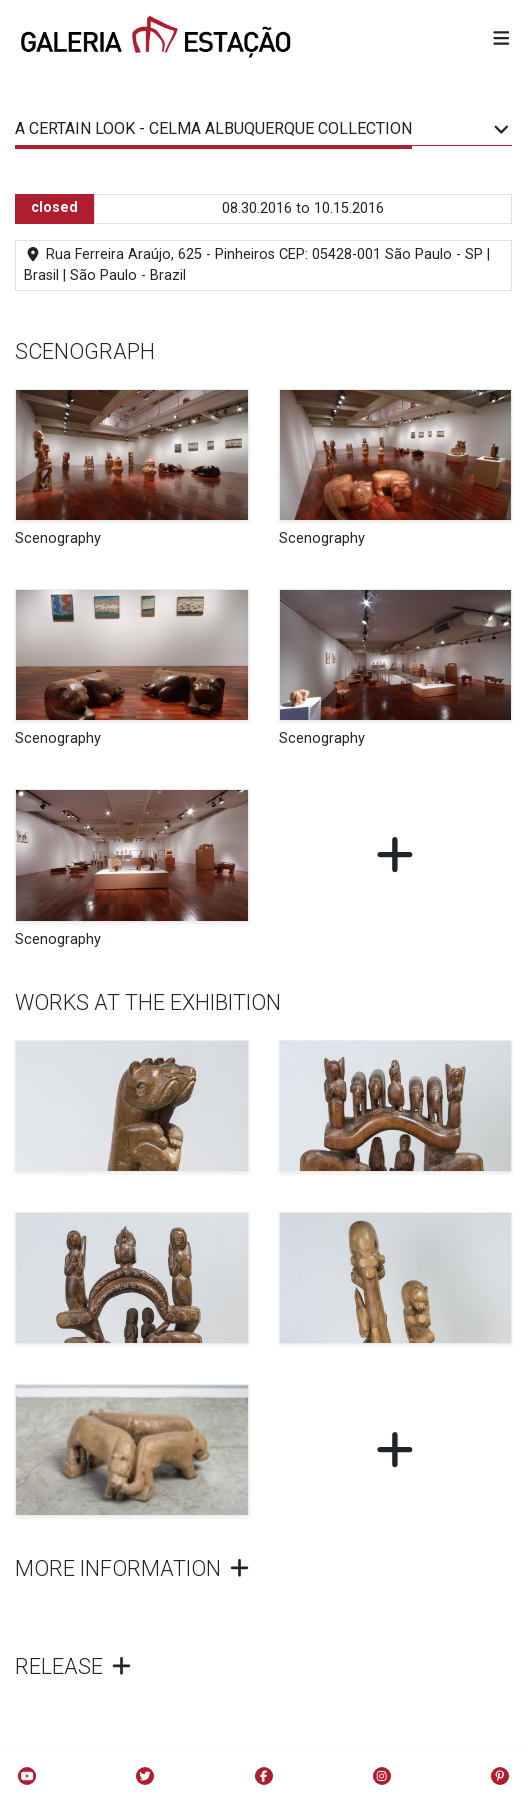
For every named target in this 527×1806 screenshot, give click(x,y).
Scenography (58, 538)
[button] (501, 39)
